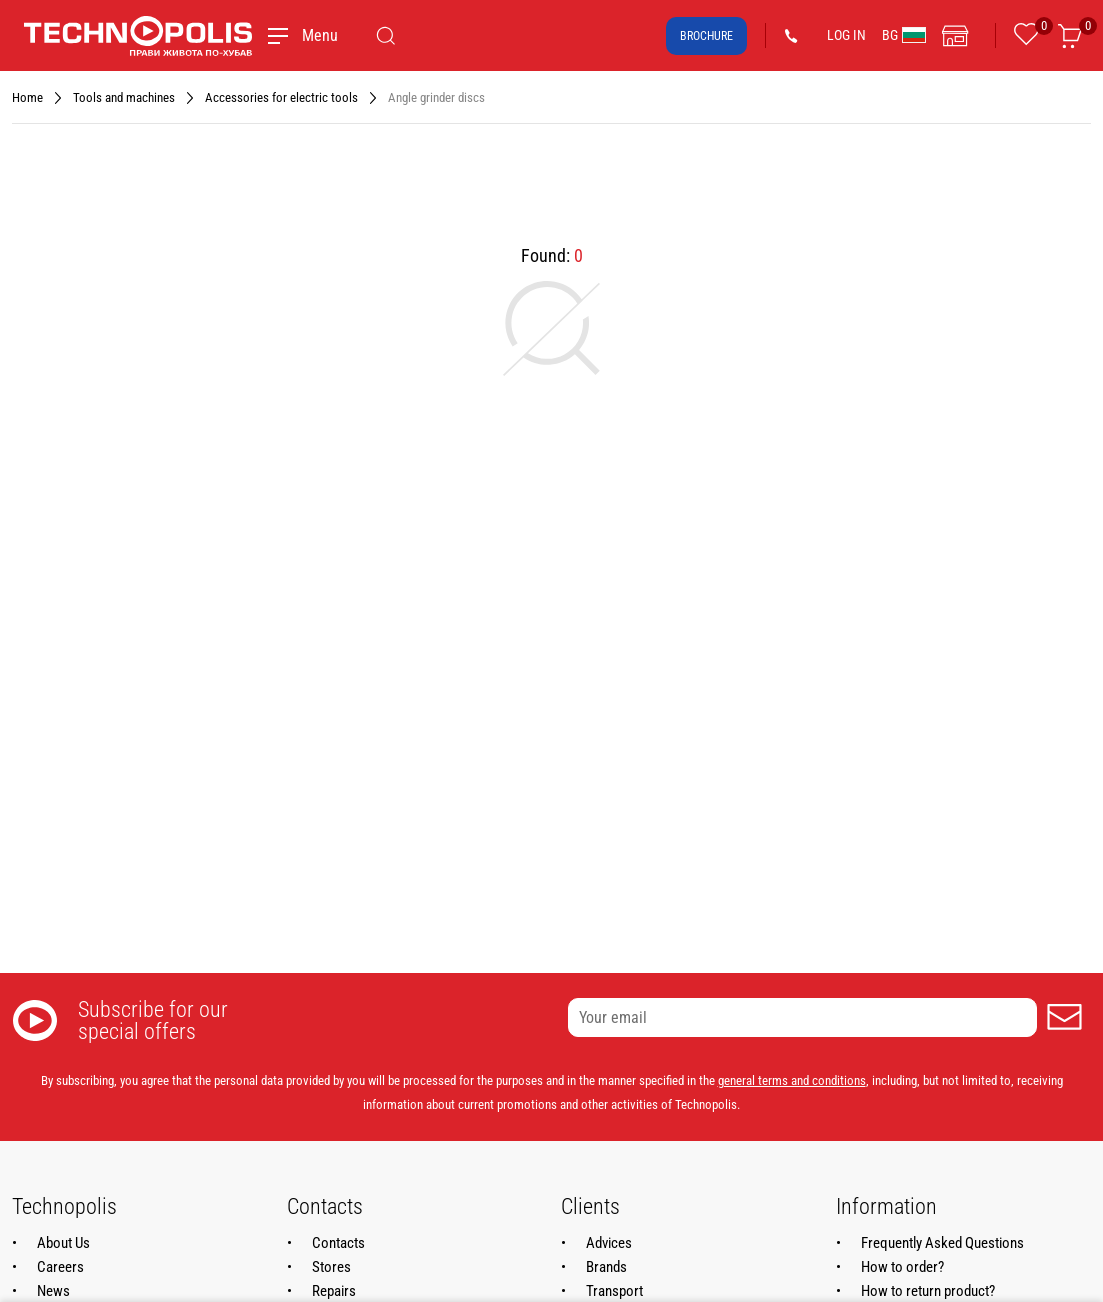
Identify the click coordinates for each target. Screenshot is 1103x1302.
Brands (606, 1267)
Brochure (706, 36)
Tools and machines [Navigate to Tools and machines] (124, 97)
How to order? (902, 1267)
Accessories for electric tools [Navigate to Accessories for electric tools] (281, 97)
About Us (63, 1243)
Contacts (338, 1243)
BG (904, 35)
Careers (60, 1267)
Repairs (334, 1291)
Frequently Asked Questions (942, 1243)
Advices (609, 1243)
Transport (614, 1291)
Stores (331, 1267)
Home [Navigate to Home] (27, 97)
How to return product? (928, 1291)
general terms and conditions (792, 1080)
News (53, 1291)
